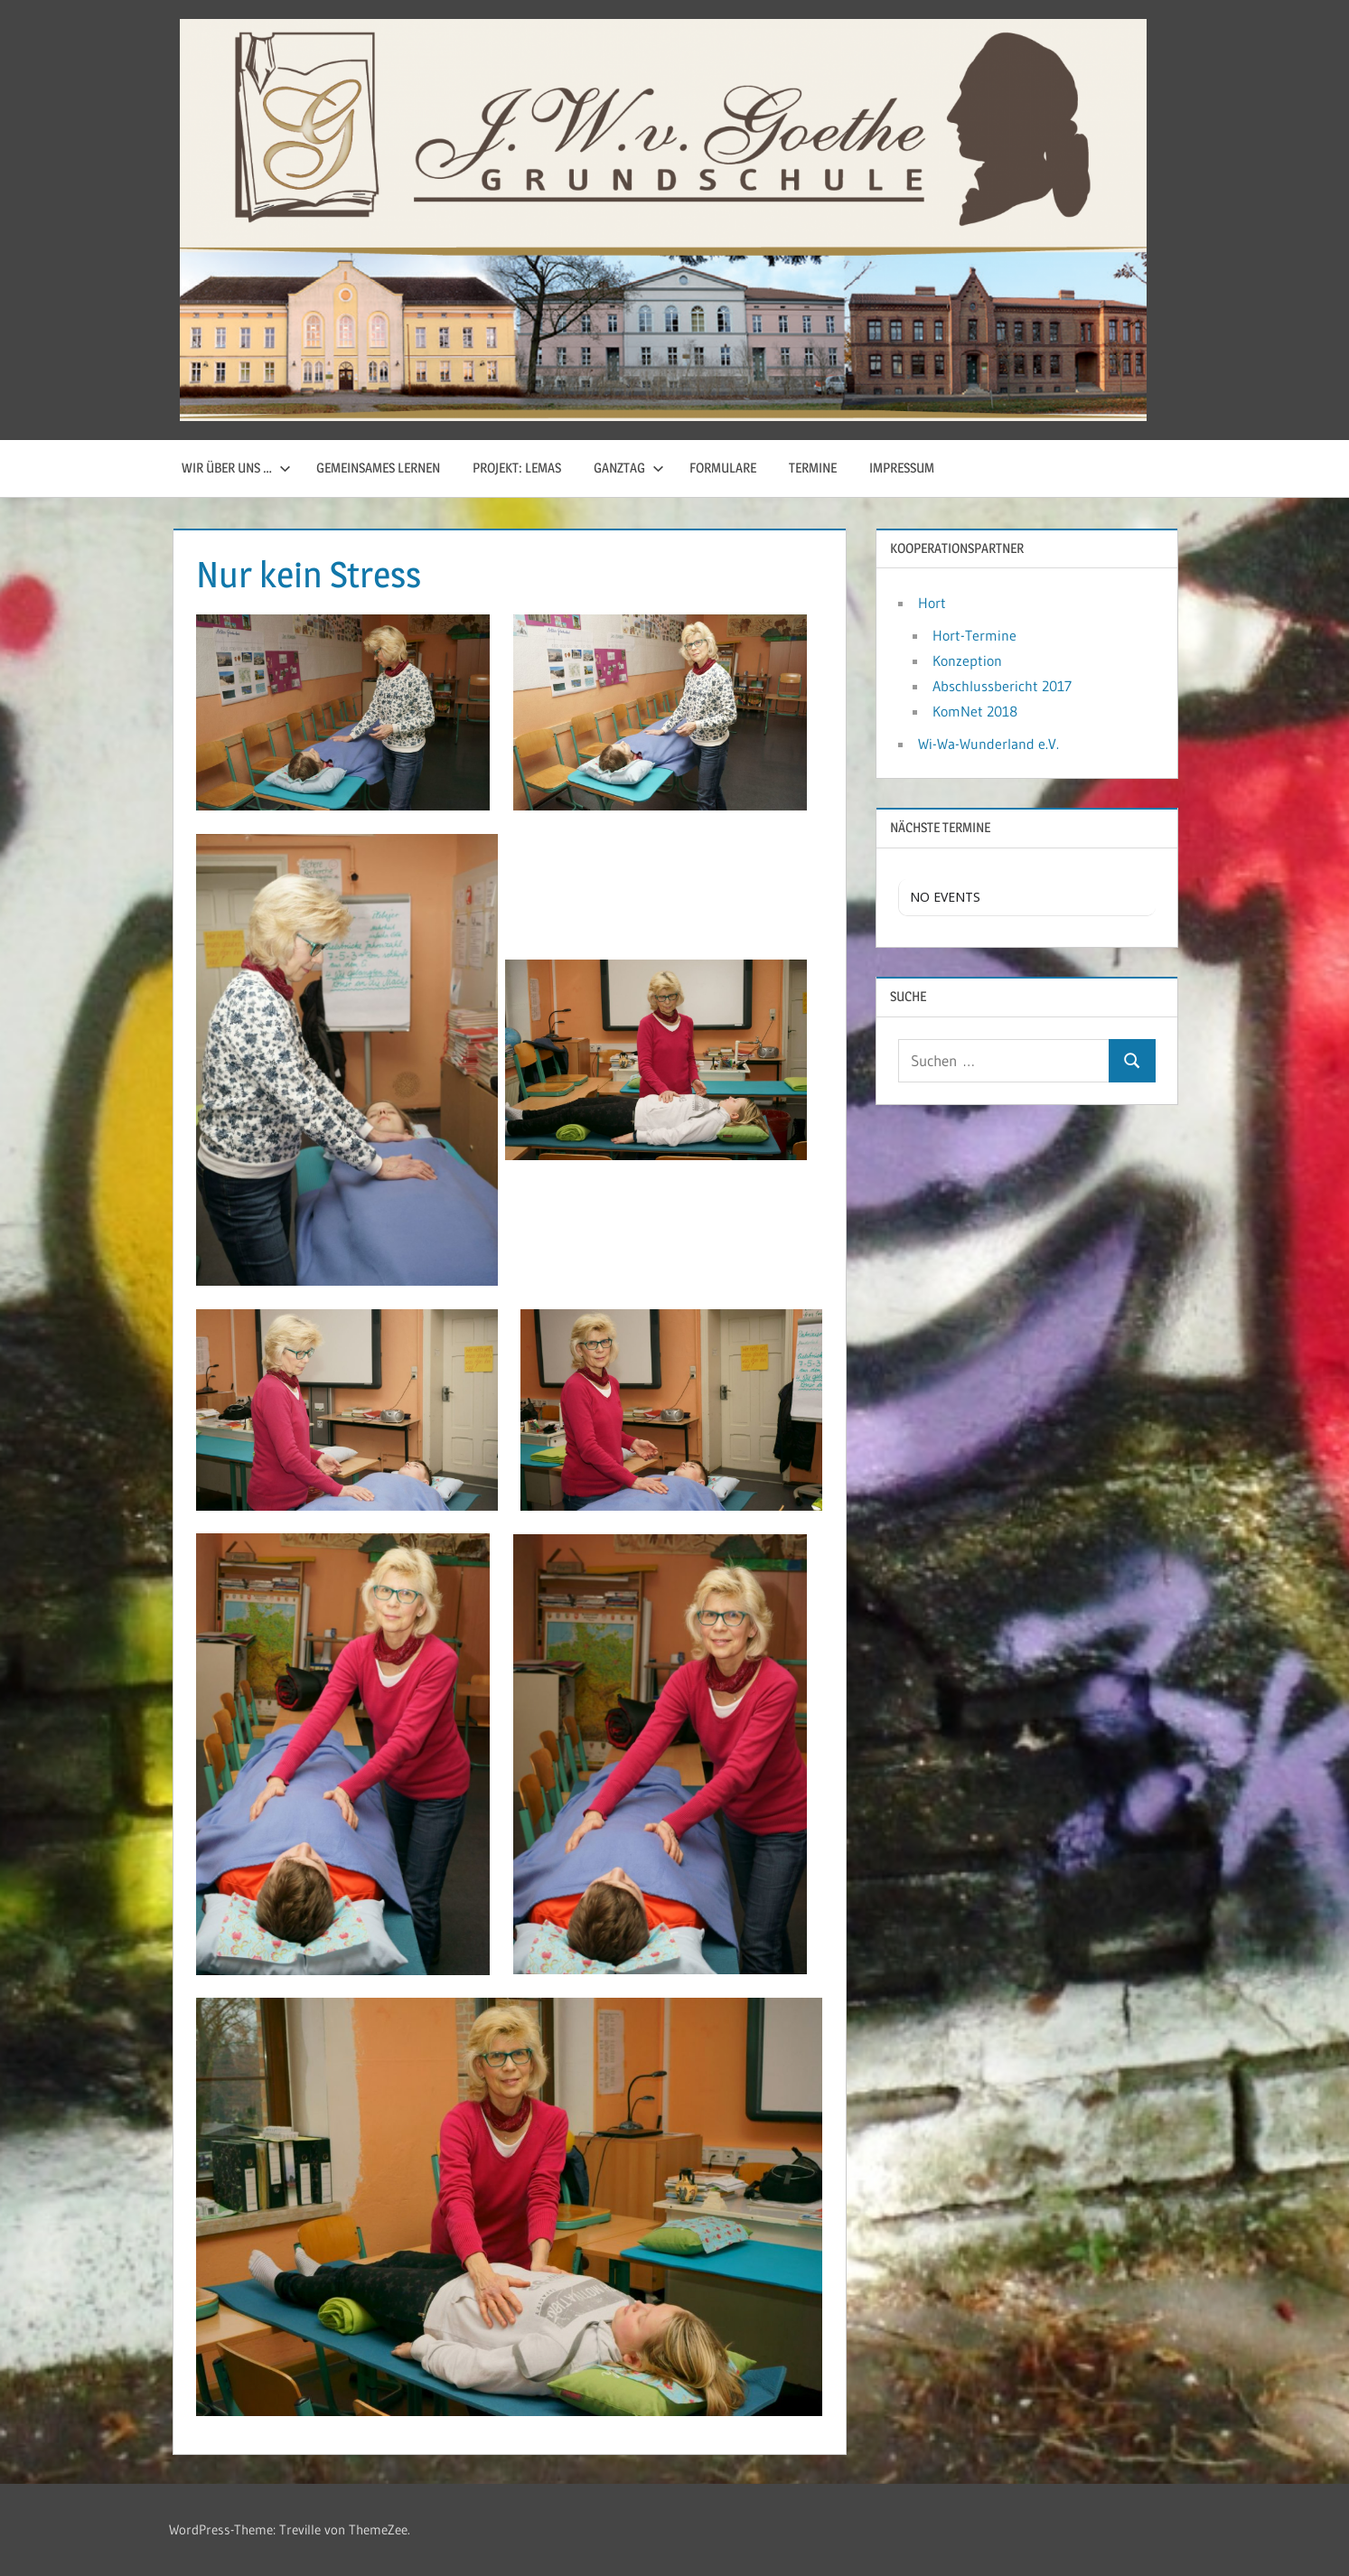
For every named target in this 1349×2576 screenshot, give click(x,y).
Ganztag (629, 467)
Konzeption (967, 660)
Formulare (722, 467)
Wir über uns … (236, 467)
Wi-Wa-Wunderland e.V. (988, 744)
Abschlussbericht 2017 (1002, 686)
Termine (813, 467)
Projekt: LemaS (517, 467)
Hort (932, 603)
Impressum (901, 467)
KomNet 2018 (974, 711)
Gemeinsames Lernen (378, 467)
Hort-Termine (974, 635)
